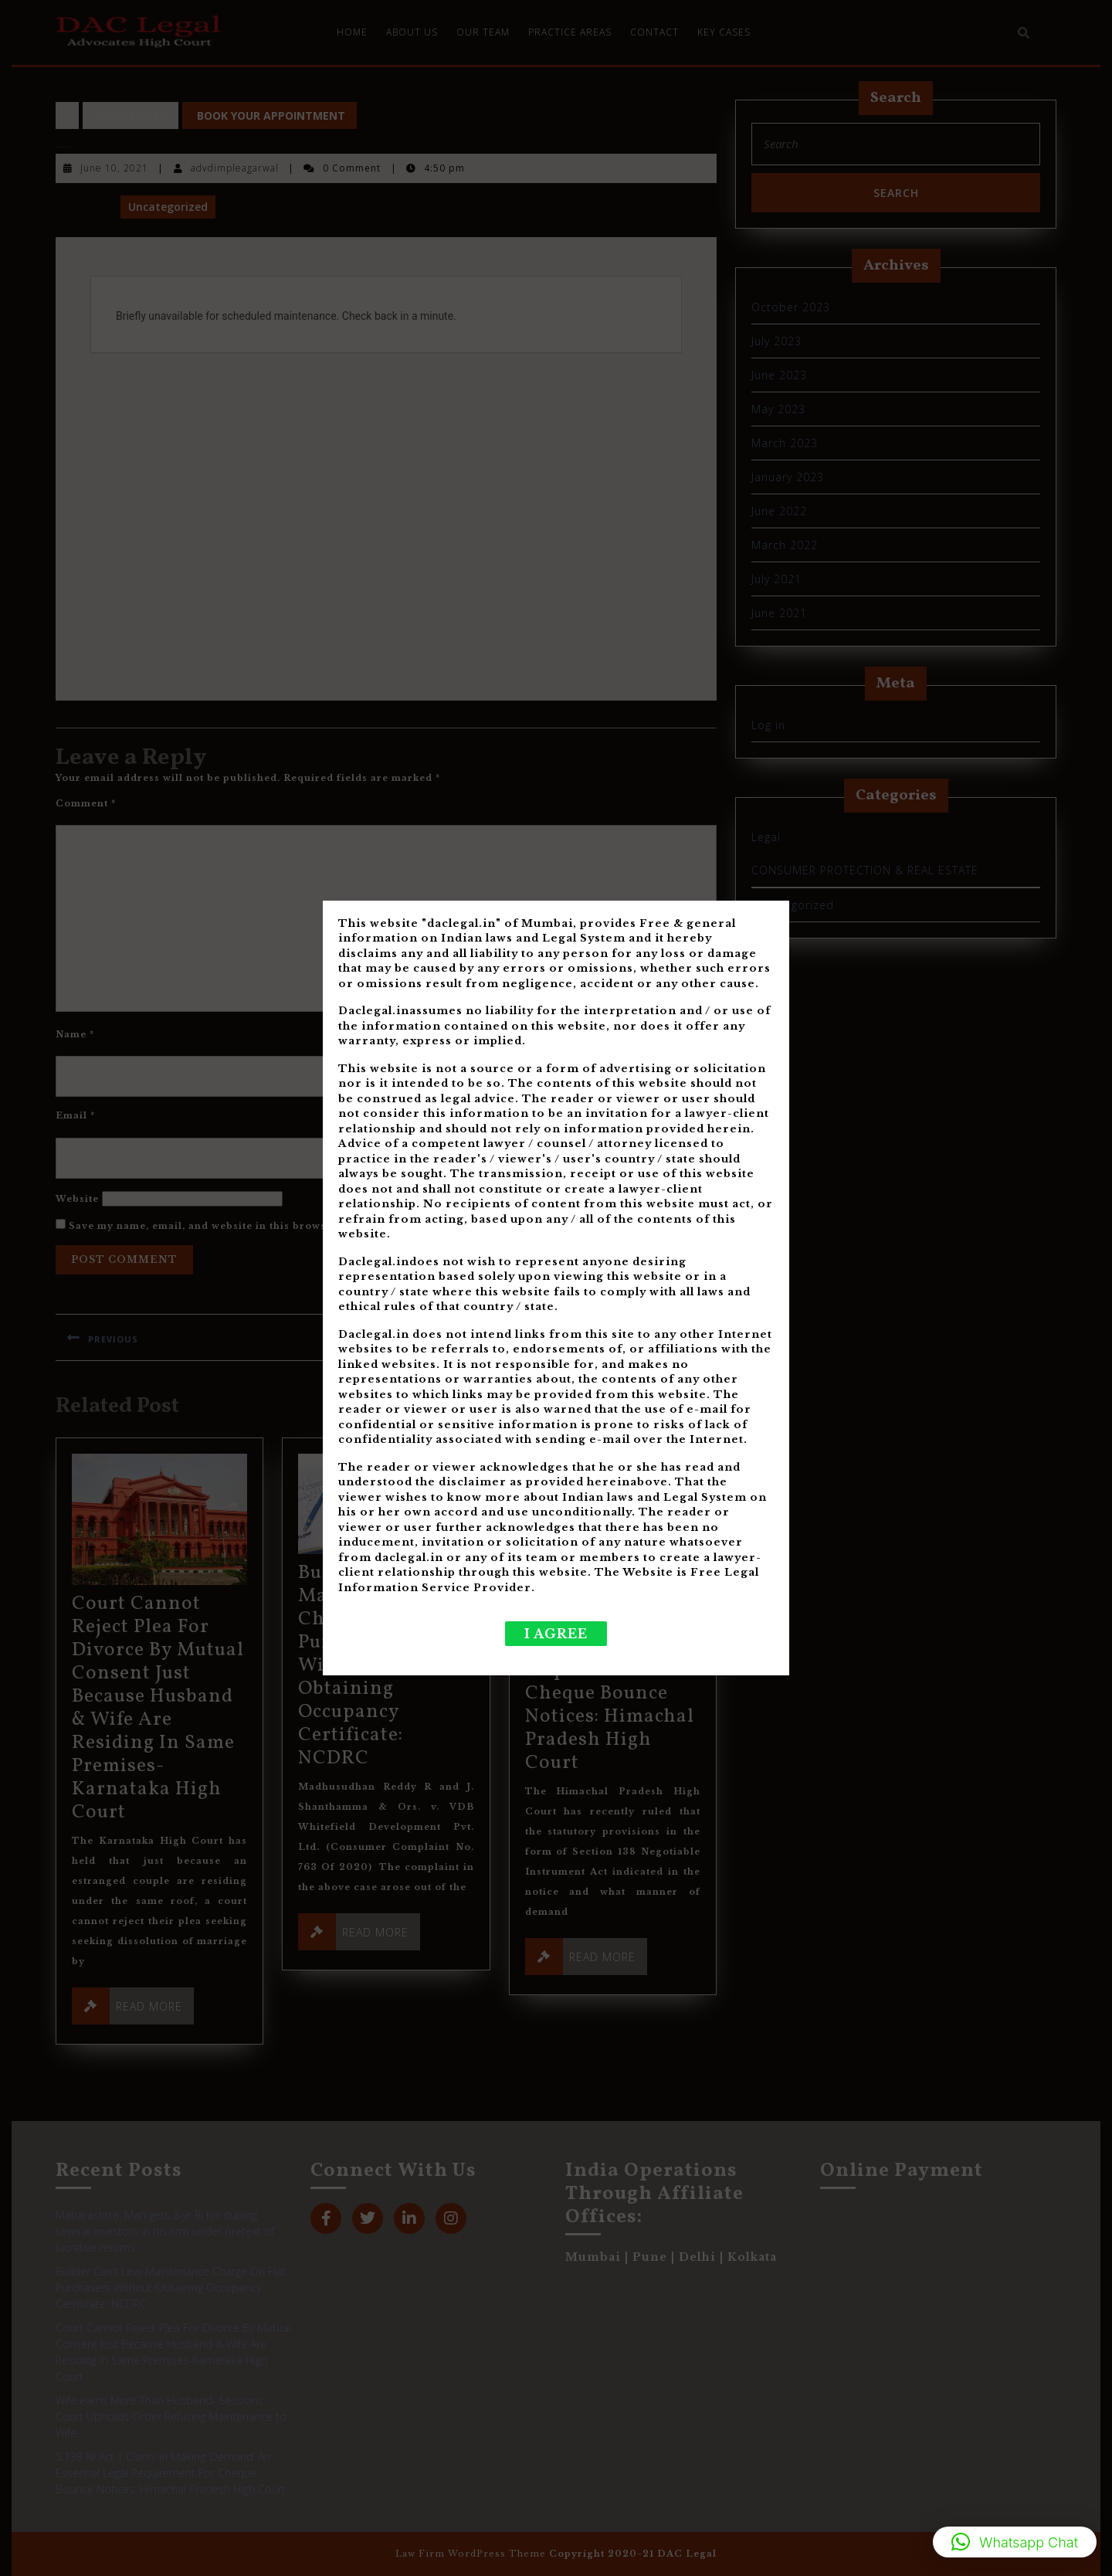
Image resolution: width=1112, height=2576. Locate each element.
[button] (1015, 2542)
